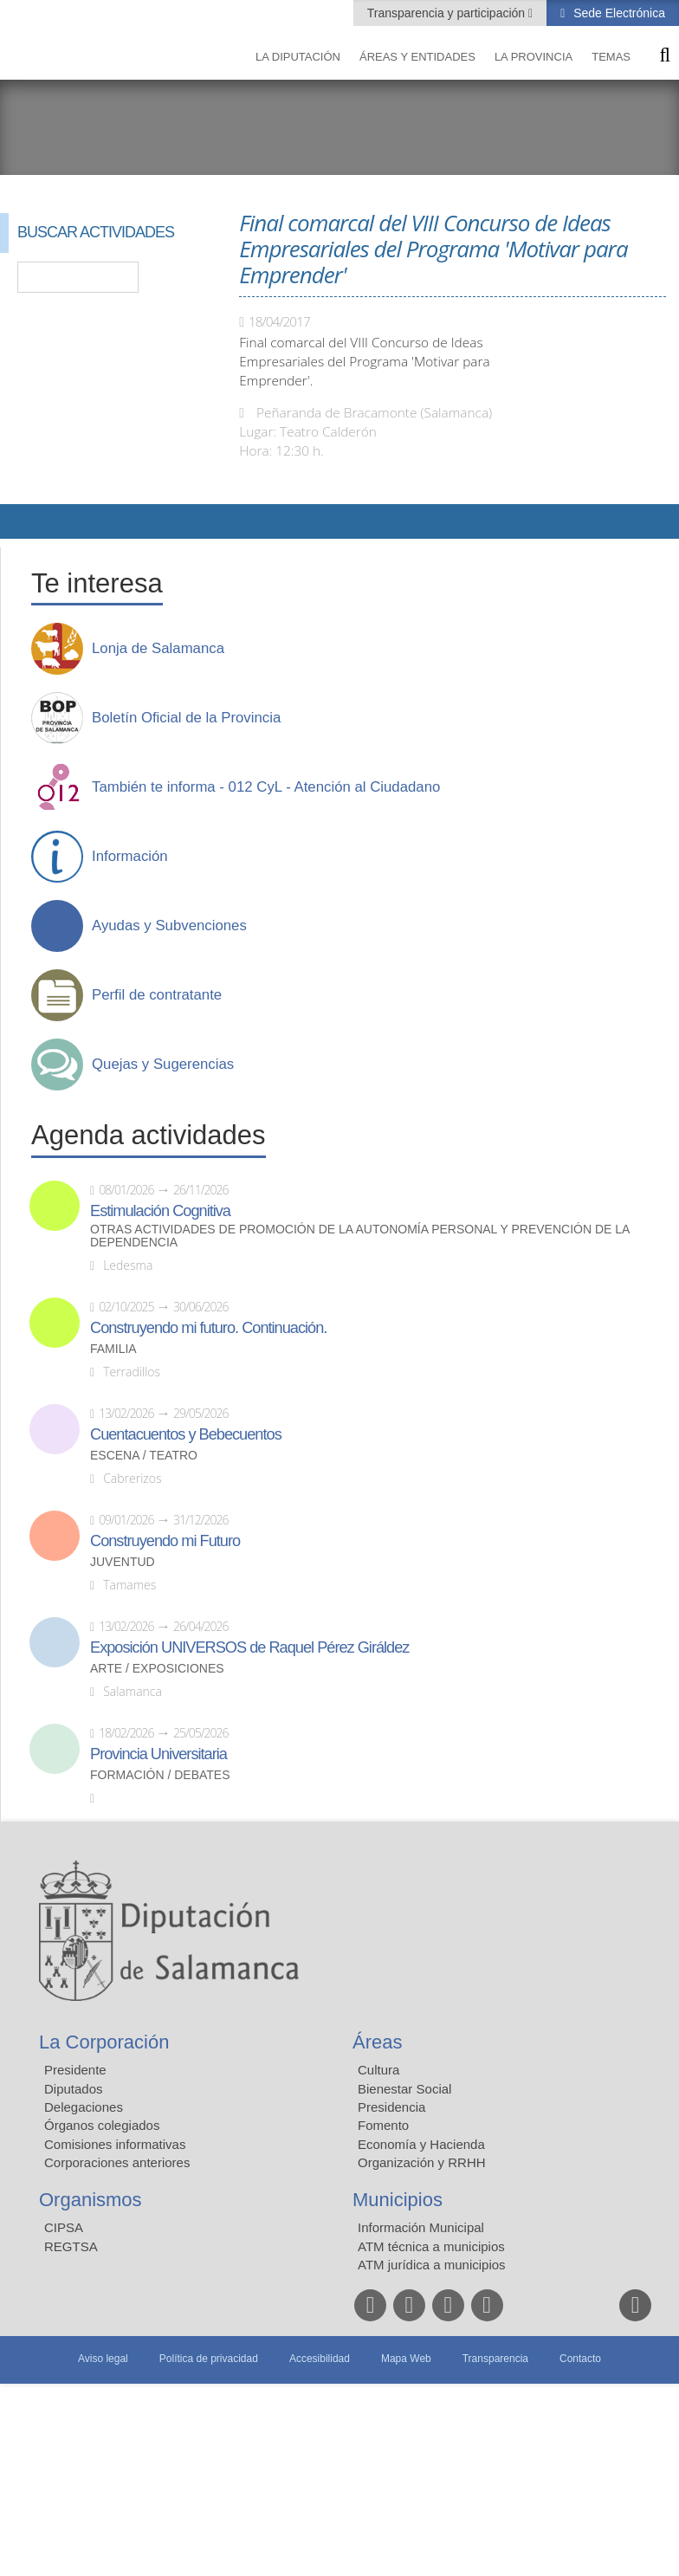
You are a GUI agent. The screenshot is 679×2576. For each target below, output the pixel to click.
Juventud (122, 1562)
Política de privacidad (208, 2359)
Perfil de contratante (157, 995)
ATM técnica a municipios (431, 2246)
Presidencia (391, 2107)
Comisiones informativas (114, 2144)
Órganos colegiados (101, 2125)
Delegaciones (83, 2107)
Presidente (75, 2069)
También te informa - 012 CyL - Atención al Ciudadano (266, 787)
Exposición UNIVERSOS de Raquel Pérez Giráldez (249, 1647)
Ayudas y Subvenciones (169, 926)
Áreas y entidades (417, 56)
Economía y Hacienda (421, 2144)
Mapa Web (406, 2359)
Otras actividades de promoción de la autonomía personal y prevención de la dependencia (360, 1236)
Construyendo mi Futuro (165, 1541)
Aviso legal (103, 2359)
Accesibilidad (319, 2359)
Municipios (397, 2199)
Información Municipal (421, 2227)
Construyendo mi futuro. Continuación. (208, 1328)
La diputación (297, 56)
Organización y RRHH (422, 2162)
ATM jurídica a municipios (432, 2264)
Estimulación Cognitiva (160, 1211)
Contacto (580, 2359)
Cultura (378, 2069)
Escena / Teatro (143, 1455)
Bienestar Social (404, 2088)
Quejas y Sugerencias (163, 1064)
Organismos (90, 2199)
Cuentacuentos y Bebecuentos (185, 1434)
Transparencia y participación (447, 13)
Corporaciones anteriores (117, 2162)
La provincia (533, 56)
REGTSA (71, 2246)
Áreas (377, 2042)
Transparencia (495, 2359)
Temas (611, 56)
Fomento (383, 2125)
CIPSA (63, 2227)
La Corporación (104, 2042)
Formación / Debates (160, 1775)
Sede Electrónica (617, 13)
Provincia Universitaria (158, 1754)
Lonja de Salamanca (158, 649)
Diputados (73, 2088)
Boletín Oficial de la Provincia (186, 718)
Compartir (21, 521)
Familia (113, 1349)
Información (130, 856)
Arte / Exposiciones (157, 1668)
